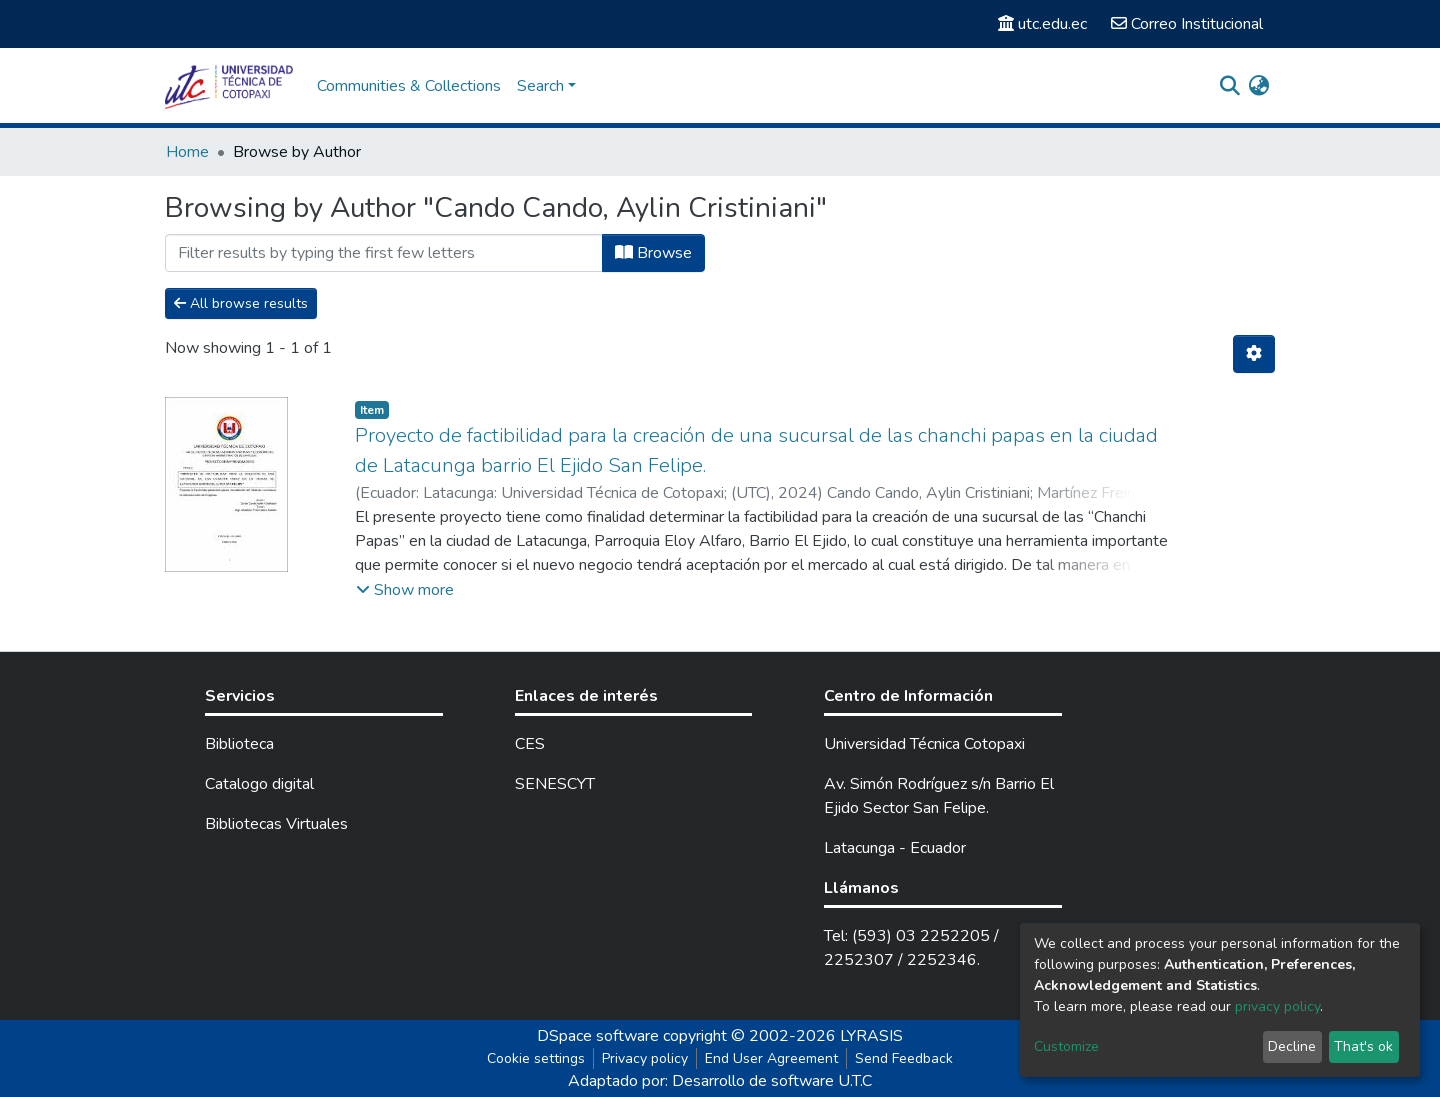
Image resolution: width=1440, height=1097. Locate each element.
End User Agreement (771, 1058)
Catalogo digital (259, 784)
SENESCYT (555, 784)
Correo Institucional (1187, 24)
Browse (653, 253)
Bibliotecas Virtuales (276, 824)
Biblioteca (239, 744)
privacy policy (1277, 1006)
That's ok (1363, 1046)
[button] (1258, 86)
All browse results (241, 303)
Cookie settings (536, 1058)
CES (530, 744)
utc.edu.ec (1042, 24)
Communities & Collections (409, 86)
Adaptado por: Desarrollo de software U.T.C (720, 1081)
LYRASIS (871, 1036)
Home (187, 152)
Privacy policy (645, 1058)
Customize (1066, 1046)
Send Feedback (904, 1058)
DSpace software (598, 1036)
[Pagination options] (1254, 354)
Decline (1292, 1046)
